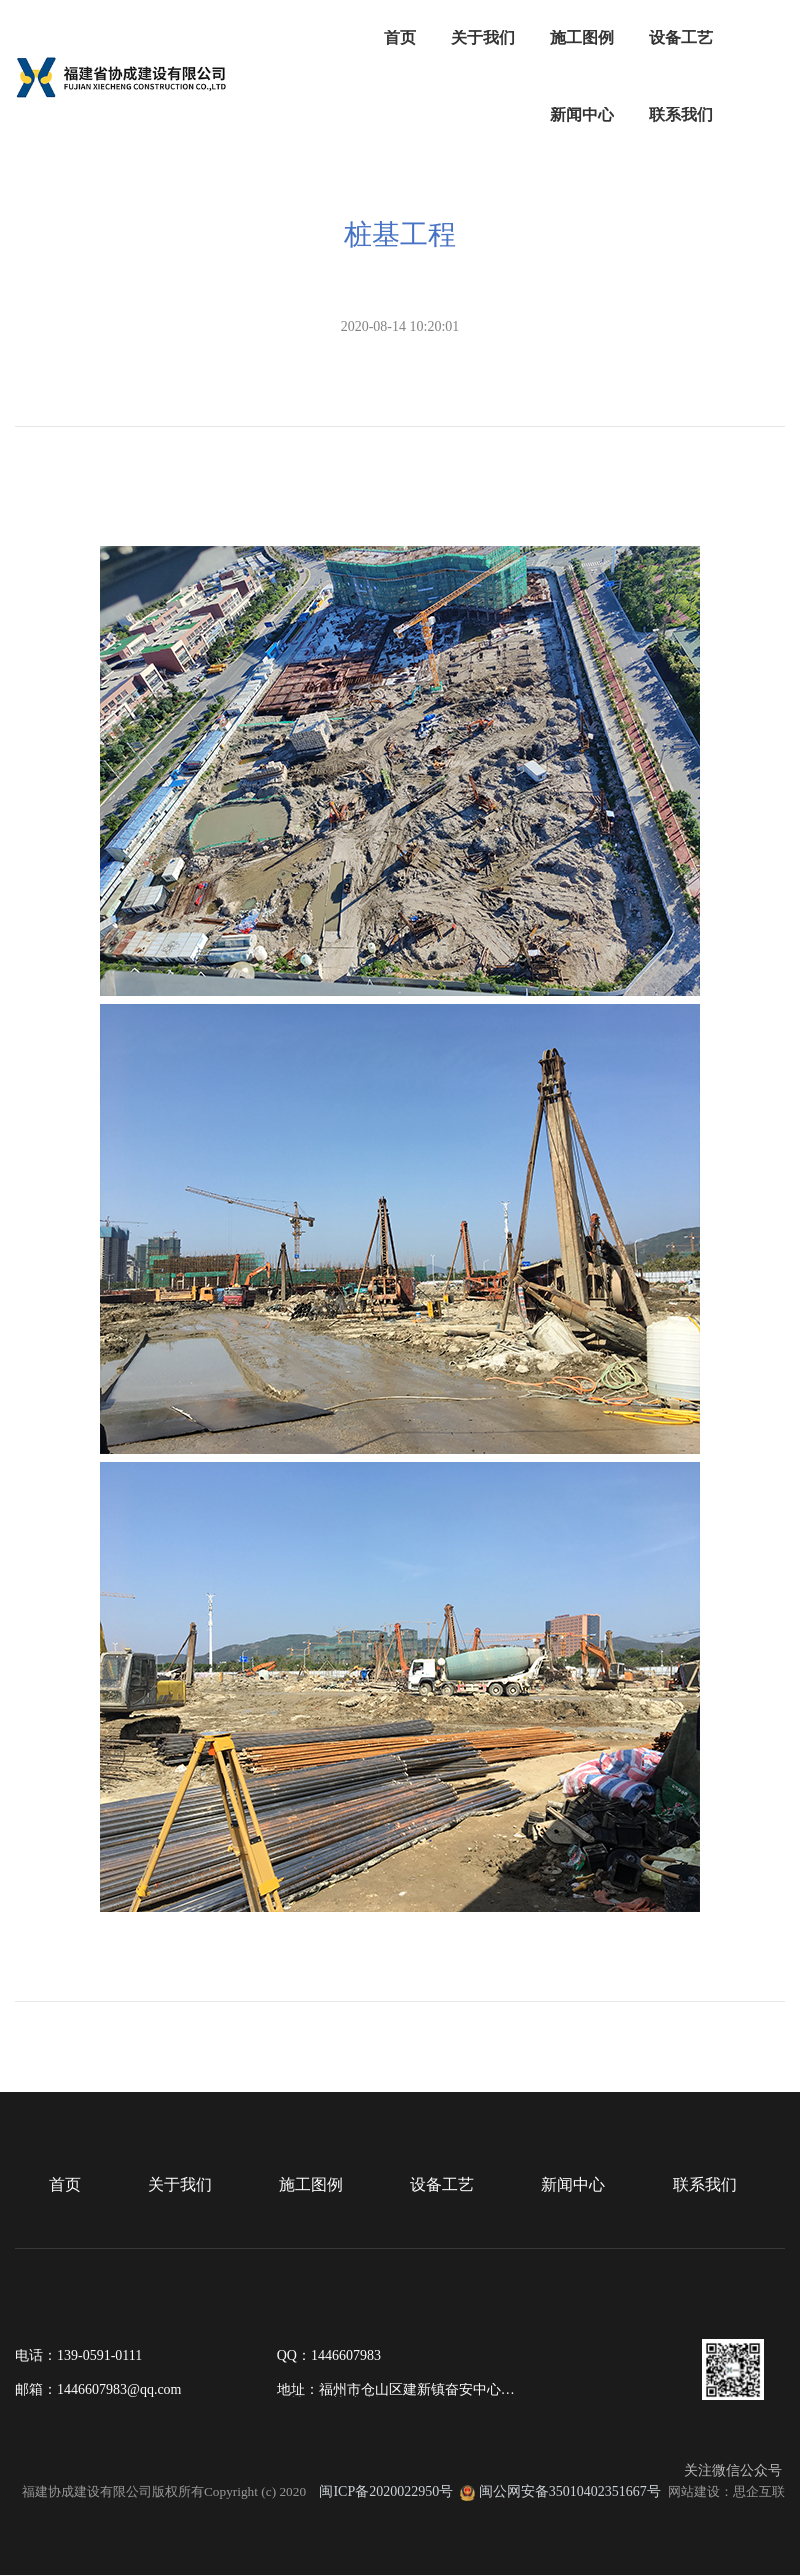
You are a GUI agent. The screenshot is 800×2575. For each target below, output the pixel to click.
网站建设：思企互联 (726, 2491)
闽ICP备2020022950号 (386, 2491)
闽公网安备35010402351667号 (570, 2491)
